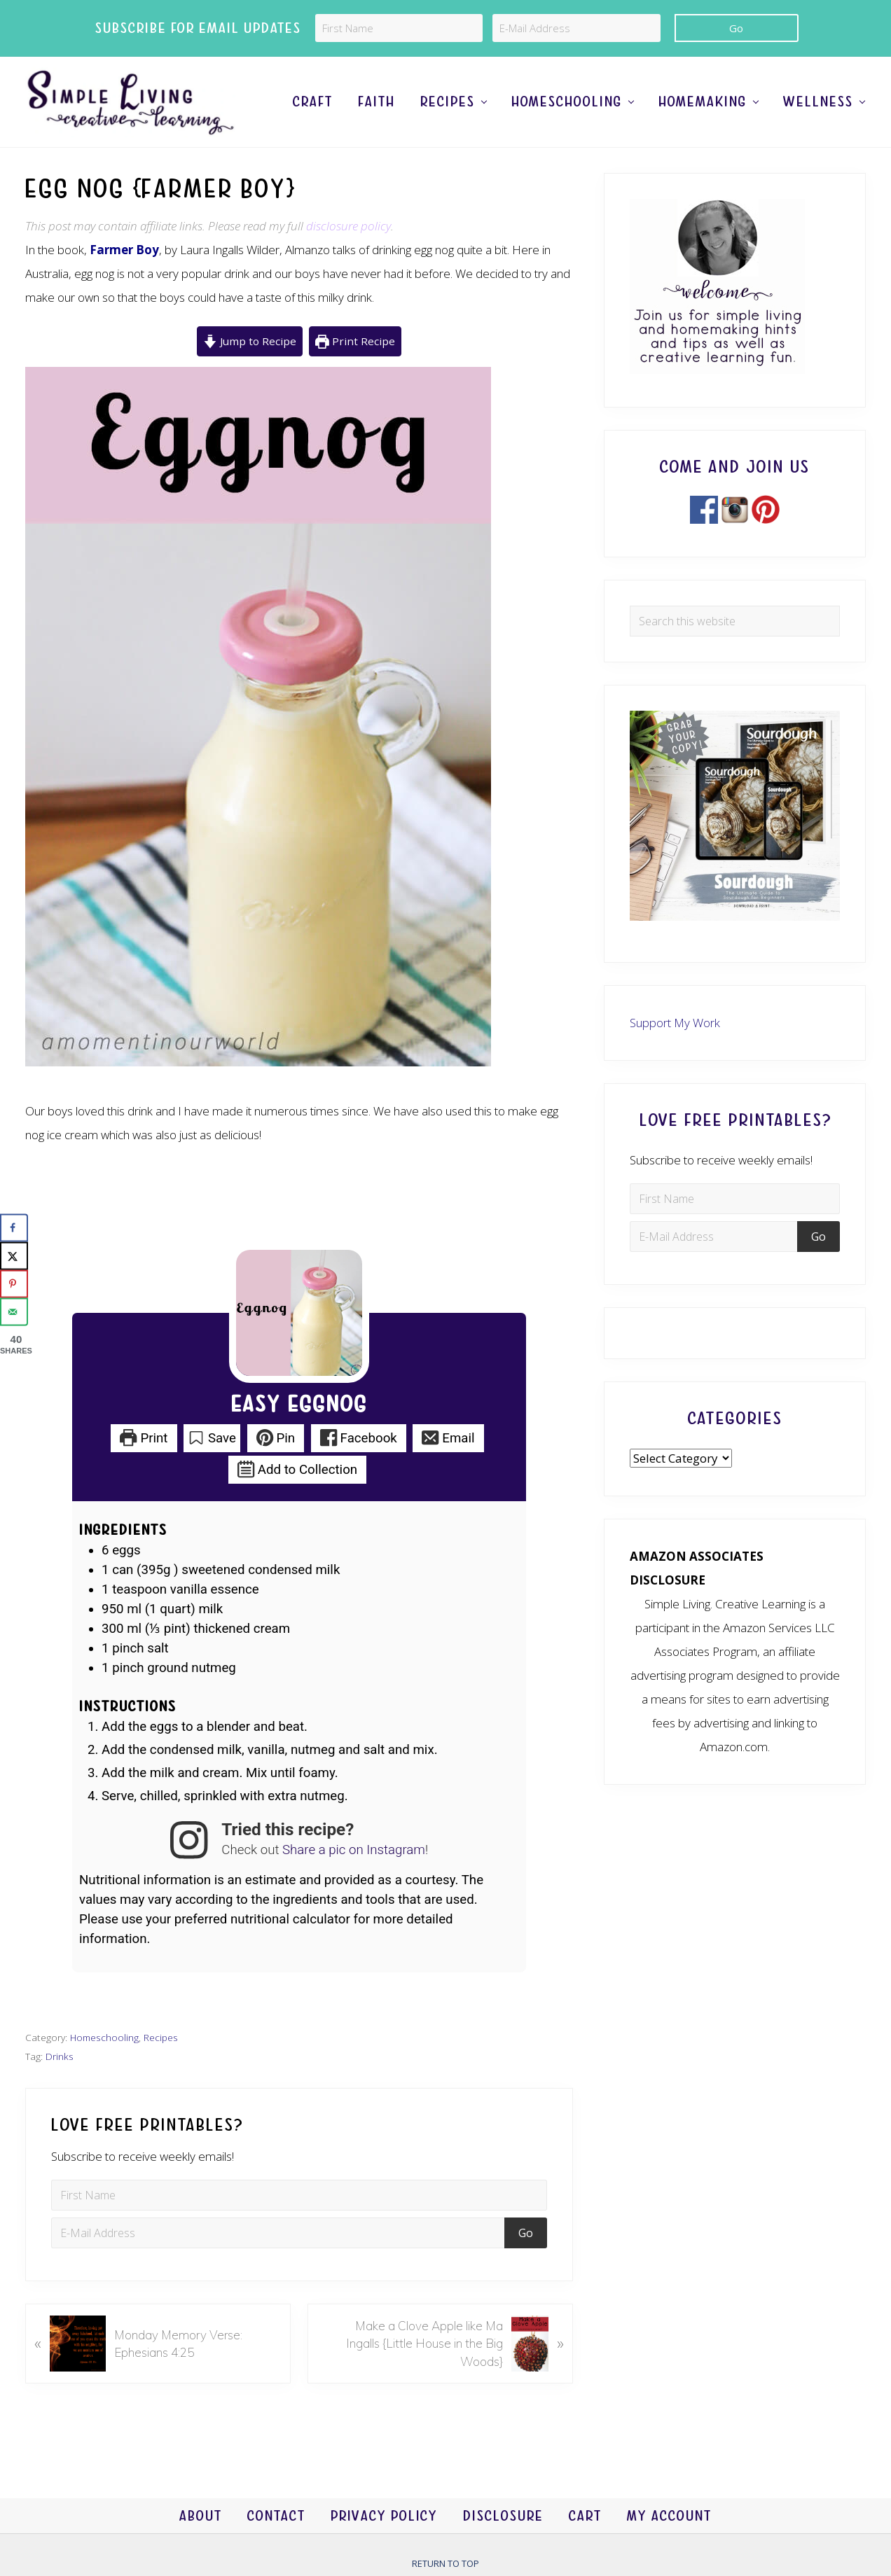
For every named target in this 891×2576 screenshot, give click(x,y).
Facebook (358, 1438)
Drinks (60, 2056)
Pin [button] (276, 1438)
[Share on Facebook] (14, 1227)
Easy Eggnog (299, 1404)
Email (448, 1438)
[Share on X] (14, 1255)
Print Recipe (355, 341)
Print (143, 1438)
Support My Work (675, 1023)
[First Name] (399, 28)
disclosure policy (348, 226)
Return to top (445, 2563)
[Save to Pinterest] (14, 1283)
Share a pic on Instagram (353, 1850)
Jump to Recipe (249, 341)
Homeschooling (104, 2037)
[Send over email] (14, 1311)
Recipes (161, 2037)
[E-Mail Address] (576, 28)
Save (212, 1438)
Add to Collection (297, 1469)
